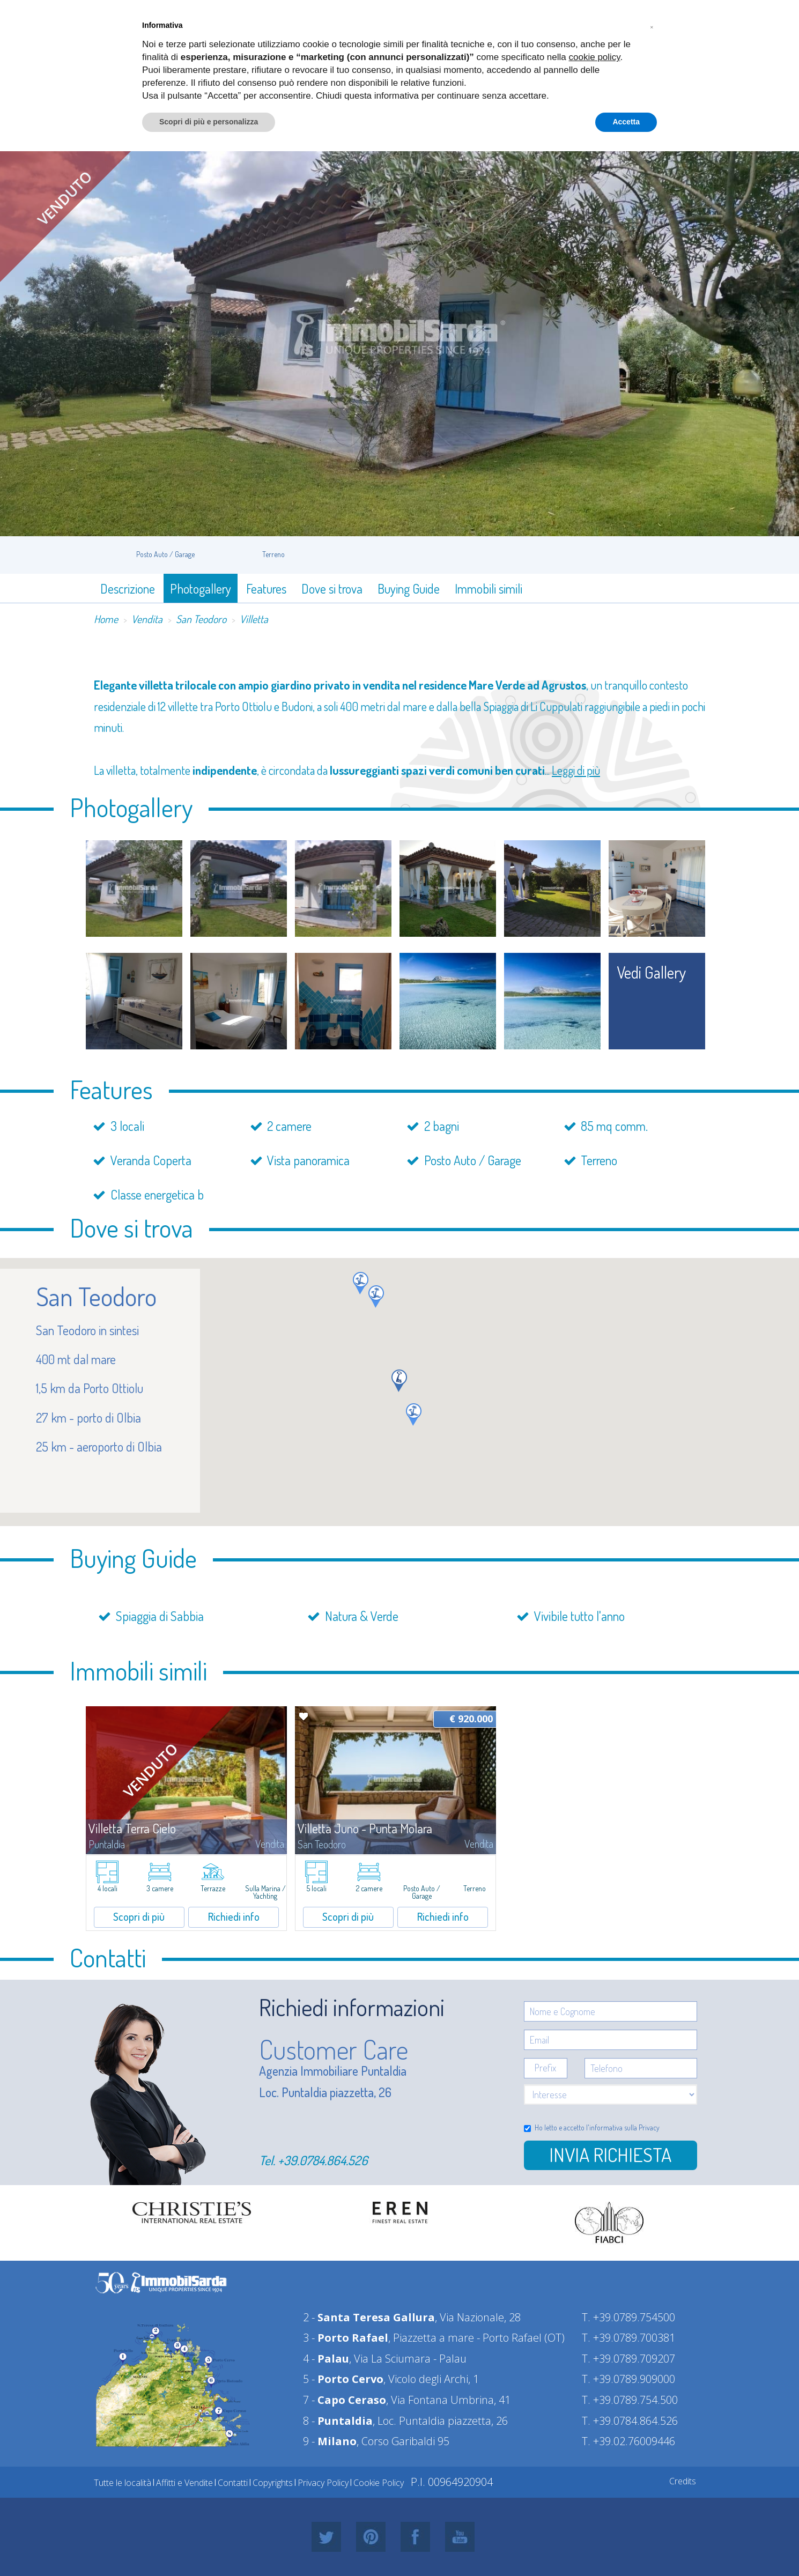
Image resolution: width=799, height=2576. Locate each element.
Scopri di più (139, 1916)
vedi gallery (651, 972)
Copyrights (273, 2483)
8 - (338, 2421)
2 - (369, 2317)
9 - (330, 2441)
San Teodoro (201, 619)
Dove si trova (331, 588)
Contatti (233, 2483)
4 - (326, 2358)
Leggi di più (576, 770)
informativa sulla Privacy (624, 2127)
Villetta (254, 619)
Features (266, 588)
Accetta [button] (626, 121)
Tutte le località (122, 2483)
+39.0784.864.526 (323, 2160)
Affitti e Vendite (184, 2483)
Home (106, 619)
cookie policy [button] (594, 57)
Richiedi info (234, 1916)
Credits (682, 2481)
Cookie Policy (378, 2483)
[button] (360, 1283)
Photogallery (200, 588)
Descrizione (127, 588)
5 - (343, 2379)
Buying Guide (409, 588)
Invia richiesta (610, 2154)
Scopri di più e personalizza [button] (208, 121)
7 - (344, 2400)
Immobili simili (488, 588)
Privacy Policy (323, 2483)
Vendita (146, 619)
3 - (345, 2337)
